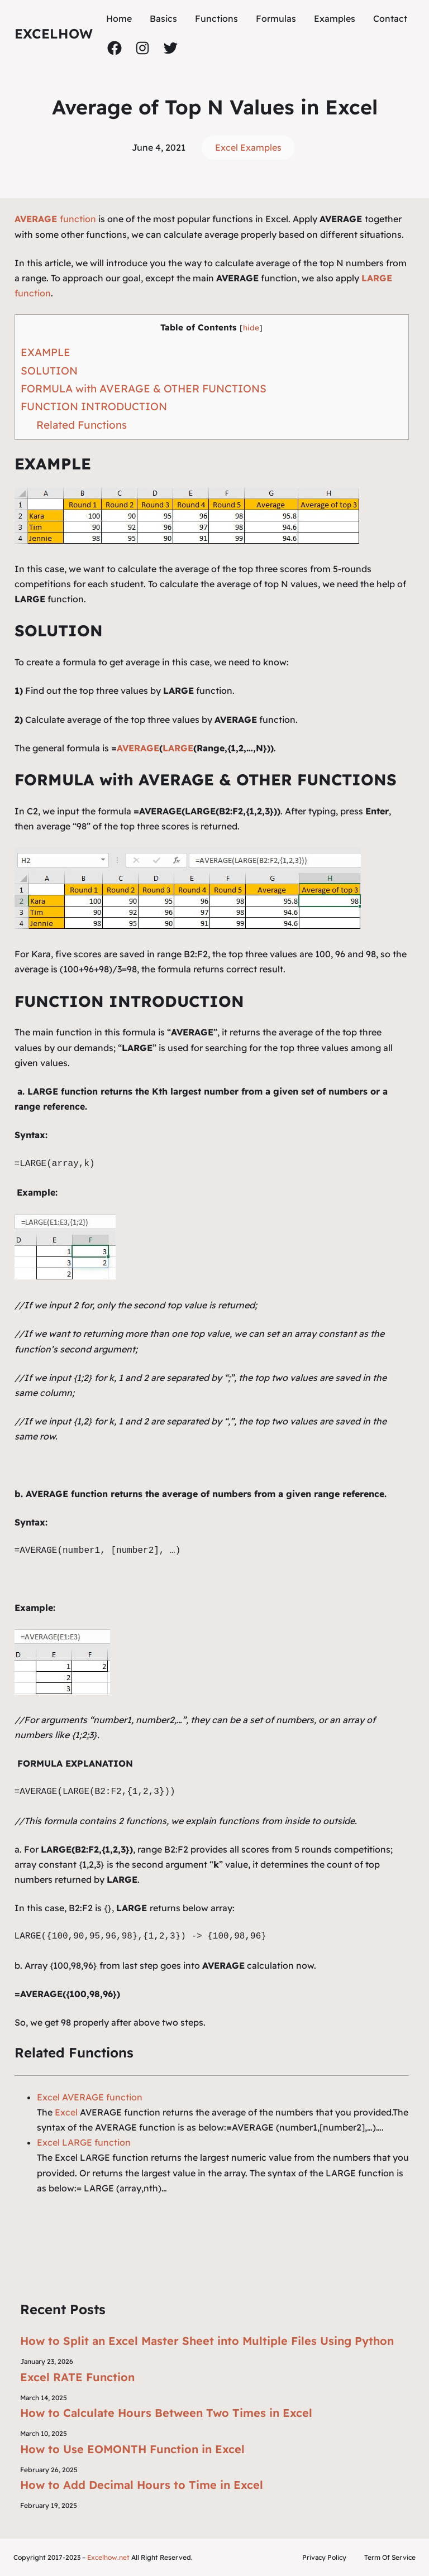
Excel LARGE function (84, 2142)
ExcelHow (54, 33)
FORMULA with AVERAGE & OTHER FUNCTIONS (143, 388)
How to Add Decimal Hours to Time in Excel (141, 2485)
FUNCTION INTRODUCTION (94, 406)
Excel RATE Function (77, 2377)
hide (251, 327)
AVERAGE (138, 748)
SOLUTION (49, 370)
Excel (66, 2112)
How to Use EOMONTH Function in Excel (132, 2449)
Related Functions (81, 424)
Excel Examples (248, 147)
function (55, 218)
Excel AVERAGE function (89, 2097)
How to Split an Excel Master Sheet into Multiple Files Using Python (207, 2341)
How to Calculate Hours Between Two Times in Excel (166, 2413)
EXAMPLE (45, 352)
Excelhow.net (108, 2557)
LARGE (178, 748)
